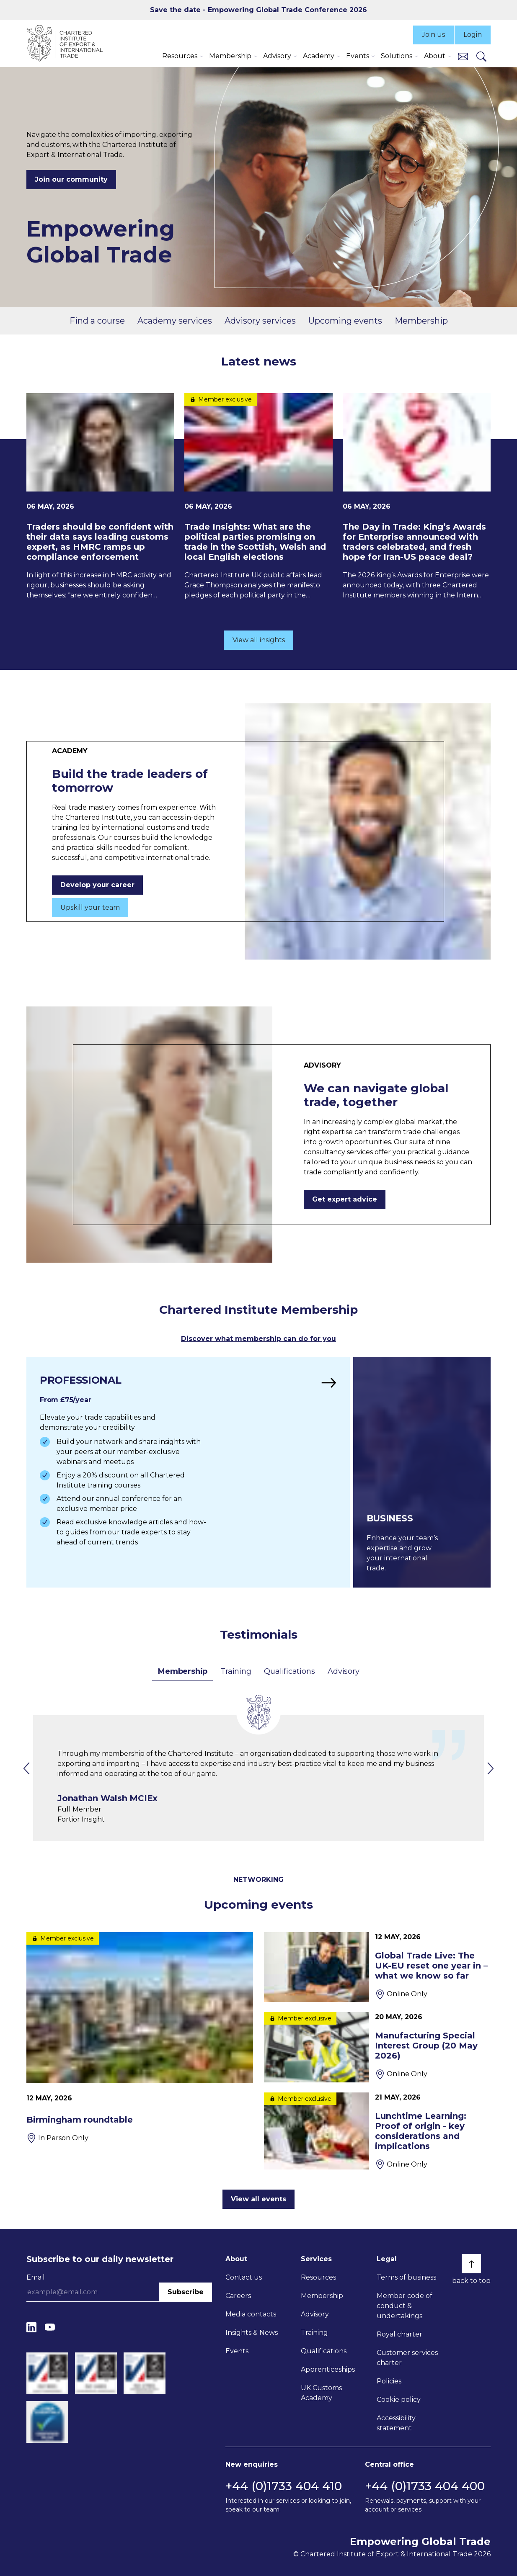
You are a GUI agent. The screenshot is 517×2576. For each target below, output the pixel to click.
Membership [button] (230, 56)
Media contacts (250, 2314)
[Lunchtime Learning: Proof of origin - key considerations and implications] (377, 2131)
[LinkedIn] (31, 2327)
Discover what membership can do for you (258, 1339)
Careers (238, 2296)
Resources (318, 2277)
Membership (421, 321)
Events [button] (357, 56)
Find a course (97, 321)
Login (472, 35)
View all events (258, 2199)
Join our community (71, 179)
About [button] (434, 56)
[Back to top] (471, 2263)
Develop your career (97, 885)
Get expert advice (344, 1199)
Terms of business (406, 2277)
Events (236, 2351)
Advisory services (260, 321)
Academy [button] (318, 56)
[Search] (481, 56)
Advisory (343, 1671)
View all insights (259, 640)
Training (235, 1671)
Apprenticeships (328, 2369)
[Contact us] (463, 56)
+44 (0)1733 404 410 (283, 2486)
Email (35, 2277)
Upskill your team (90, 907)
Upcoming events (345, 321)
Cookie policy (399, 2400)
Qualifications (289, 1671)
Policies (389, 2381)
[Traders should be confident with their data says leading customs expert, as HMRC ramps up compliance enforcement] (100, 497)
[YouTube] (50, 2327)
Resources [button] (179, 56)
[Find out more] (188, 1472)
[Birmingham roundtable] (139, 2037)
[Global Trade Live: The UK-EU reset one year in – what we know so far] (377, 1967)
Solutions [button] (396, 56)
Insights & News (251, 2333)
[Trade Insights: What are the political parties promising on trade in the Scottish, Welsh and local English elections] (258, 497)
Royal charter (399, 2334)
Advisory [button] (277, 56)
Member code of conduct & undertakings (404, 2306)
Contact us (243, 2277)
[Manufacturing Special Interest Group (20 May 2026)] (377, 2047)
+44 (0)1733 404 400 (425, 2486)
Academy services (174, 321)
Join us (433, 35)
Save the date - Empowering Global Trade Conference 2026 (258, 10)
